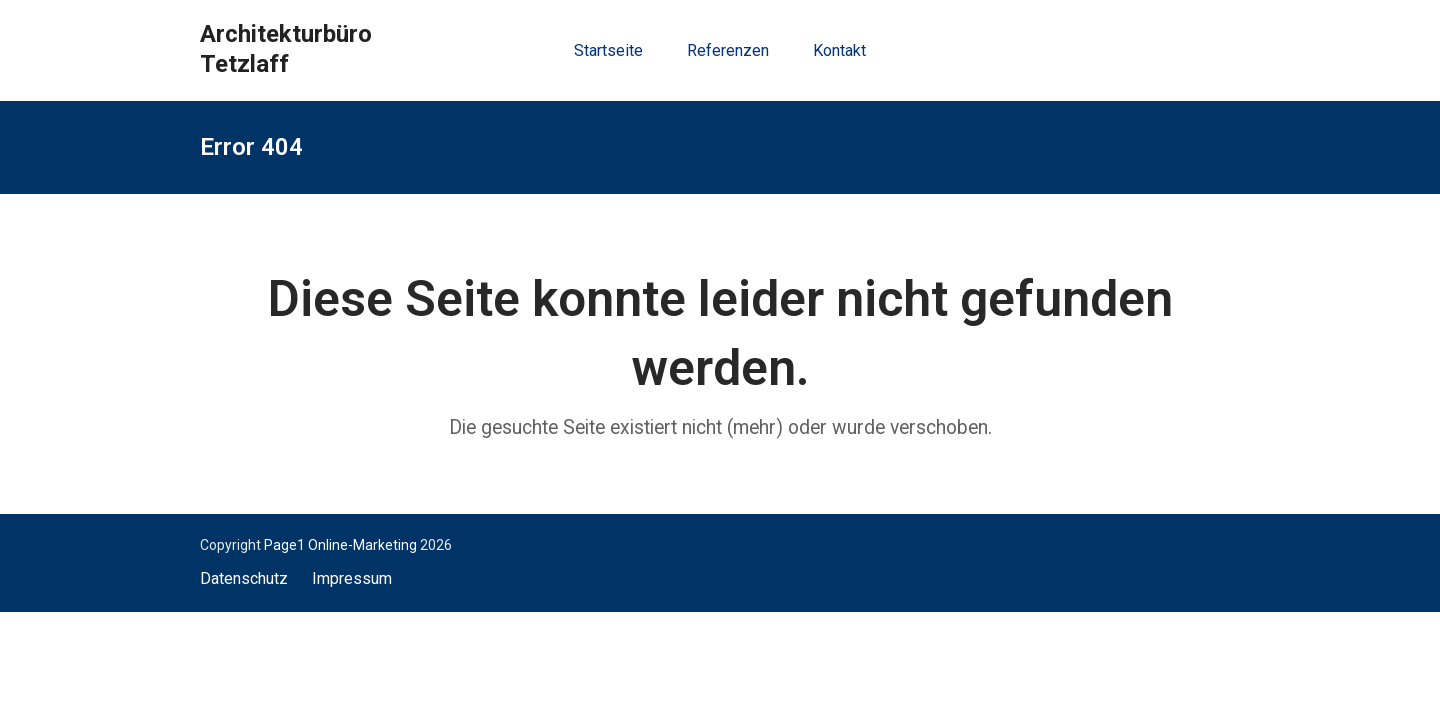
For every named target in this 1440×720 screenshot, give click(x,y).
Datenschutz (244, 578)
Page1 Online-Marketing (340, 545)
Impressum (352, 578)
